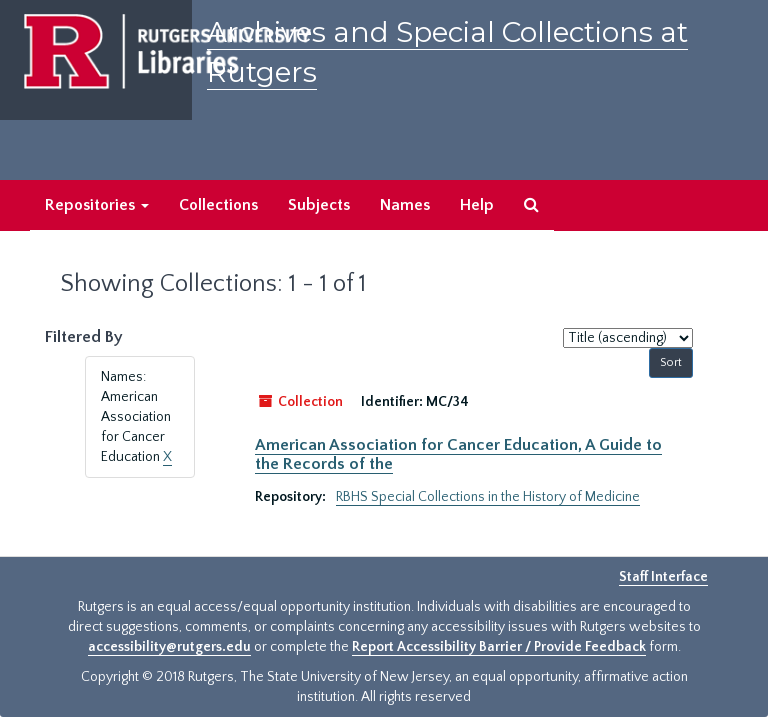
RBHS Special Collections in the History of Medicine (488, 497)
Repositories (97, 205)
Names (405, 205)
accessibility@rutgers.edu (169, 647)
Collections (218, 205)
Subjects (319, 205)
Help (477, 205)
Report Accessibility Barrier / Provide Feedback (499, 647)
